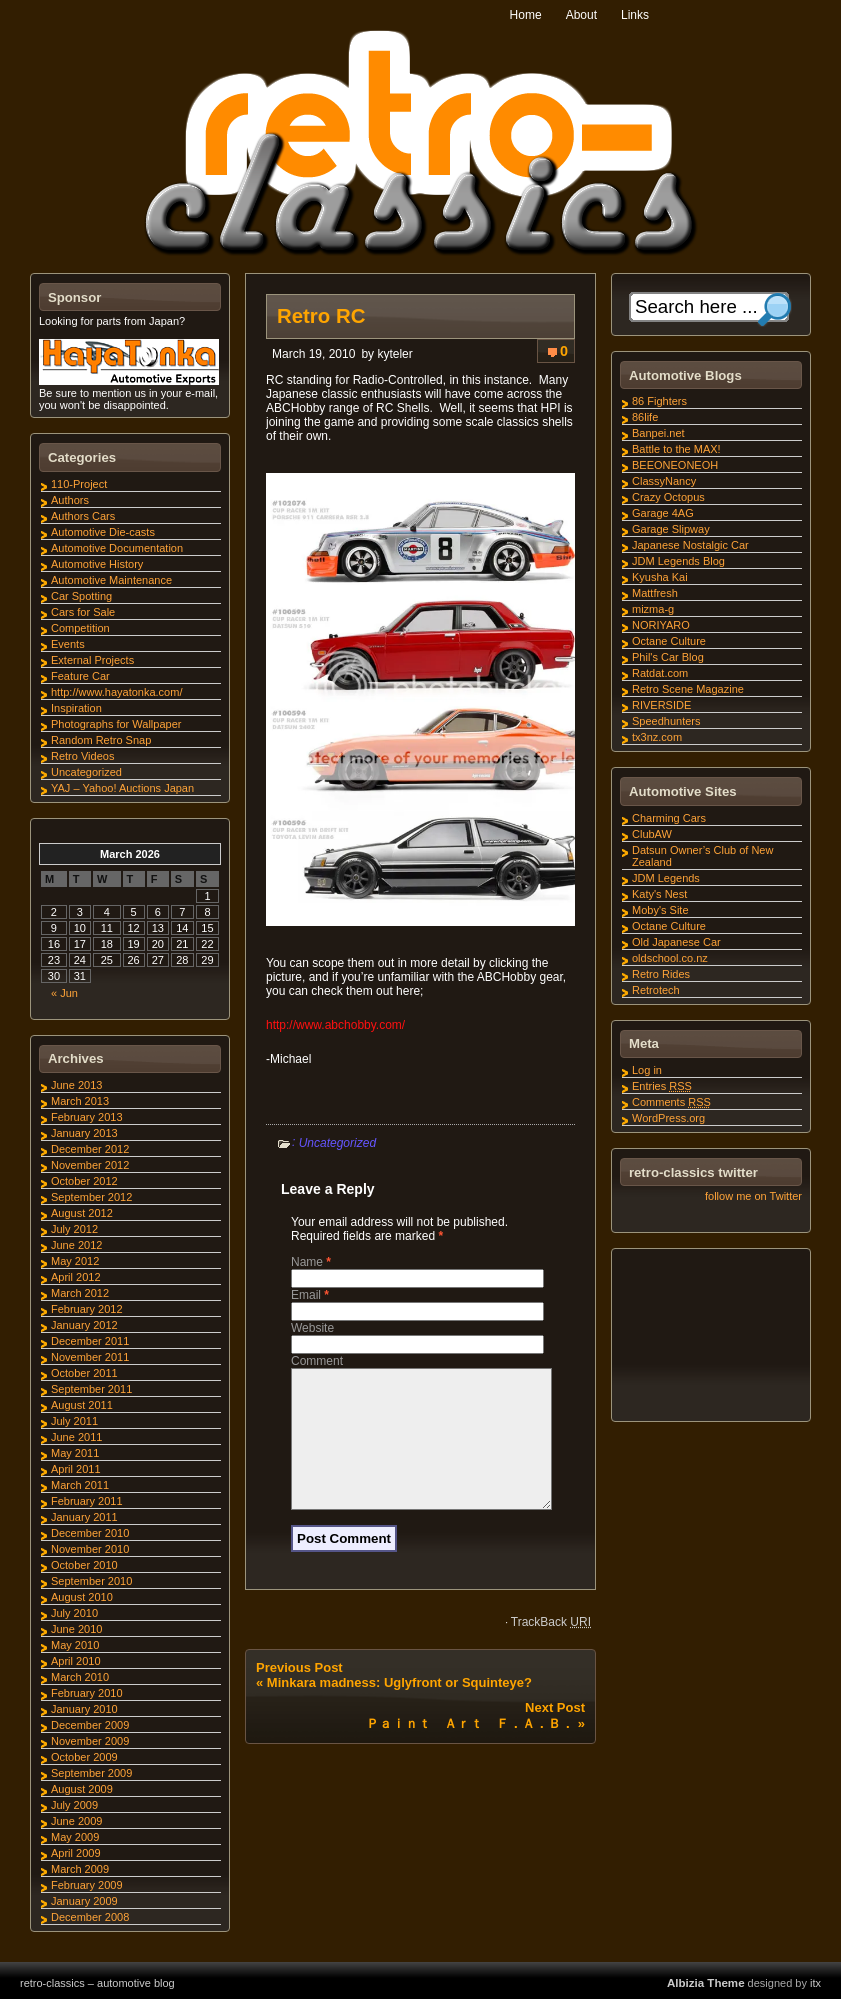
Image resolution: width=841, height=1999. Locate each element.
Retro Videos (82, 756)
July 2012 (74, 1229)
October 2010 (84, 1565)
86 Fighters (659, 401)
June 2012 (76, 1245)
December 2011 (90, 1341)
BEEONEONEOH (675, 465)
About (581, 15)
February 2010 (87, 1693)
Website (312, 1328)
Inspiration (76, 708)
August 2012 (82, 1213)
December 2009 (90, 1725)
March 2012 (80, 1293)
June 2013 (76, 1085)
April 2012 (76, 1277)
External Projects (92, 660)
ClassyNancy (664, 481)
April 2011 (76, 1469)
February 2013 (87, 1117)
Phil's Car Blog (668, 657)
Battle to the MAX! (676, 449)
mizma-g (653, 609)
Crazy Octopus (668, 497)
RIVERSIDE (661, 705)
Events (68, 644)
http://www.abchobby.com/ (335, 1025)
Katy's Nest (659, 894)
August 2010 (82, 1597)
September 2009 (91, 1773)
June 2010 (76, 1629)
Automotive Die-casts (103, 532)
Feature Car (80, 676)
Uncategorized (337, 1143)
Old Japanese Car (676, 942)
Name (311, 1262)
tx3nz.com (657, 737)
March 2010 (80, 1677)
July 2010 (74, 1613)
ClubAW (652, 834)
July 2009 (74, 1805)
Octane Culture (669, 641)
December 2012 (90, 1149)
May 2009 (75, 1837)
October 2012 (84, 1181)
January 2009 (84, 1901)
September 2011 (91, 1389)
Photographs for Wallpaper (116, 724)
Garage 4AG (663, 513)
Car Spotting (81, 596)
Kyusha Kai (660, 577)
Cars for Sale (83, 612)
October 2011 (84, 1373)
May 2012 (75, 1261)
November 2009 (90, 1741)
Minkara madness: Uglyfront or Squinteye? (399, 1706)
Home (526, 15)
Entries (662, 1086)
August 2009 (82, 1789)
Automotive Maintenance (111, 580)
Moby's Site (660, 910)
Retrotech (656, 990)
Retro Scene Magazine (688, 689)
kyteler (394, 354)
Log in (647, 1070)
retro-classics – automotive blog (97, 1983)
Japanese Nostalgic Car (690, 545)
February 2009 (87, 1885)
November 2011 (90, 1357)
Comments (671, 1102)
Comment (317, 1361)
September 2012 (91, 1197)
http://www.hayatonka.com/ (116, 692)
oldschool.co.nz (670, 958)
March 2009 (80, 1869)
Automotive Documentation (117, 548)
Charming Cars (669, 818)
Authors (70, 500)
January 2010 (84, 1709)
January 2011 (84, 1517)
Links (635, 15)
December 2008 (90, 1917)
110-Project (79, 484)
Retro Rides (661, 974)
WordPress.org (668, 1118)
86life (645, 417)
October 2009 (84, 1757)
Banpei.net (658, 433)
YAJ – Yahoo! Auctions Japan (122, 788)
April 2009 (76, 1853)
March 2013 (80, 1101)
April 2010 (76, 1661)
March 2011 (80, 1485)
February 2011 (87, 1501)
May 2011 (75, 1453)
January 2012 (84, 1325)
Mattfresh (655, 593)
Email (310, 1295)
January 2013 (84, 1133)
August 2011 (82, 1405)
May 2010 (75, 1645)
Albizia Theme (706, 1983)
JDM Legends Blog (678, 561)
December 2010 (90, 1533)
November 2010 (90, 1549)
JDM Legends (666, 878)
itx (815, 1983)
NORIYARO (661, 625)
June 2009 (76, 1821)
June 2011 (76, 1437)
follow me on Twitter (753, 1196)
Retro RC (321, 316)
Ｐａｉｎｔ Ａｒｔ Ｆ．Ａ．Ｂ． (470, 1747)
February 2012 (87, 1309)
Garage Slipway (671, 529)
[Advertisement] (710, 1338)
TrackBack (551, 1646)
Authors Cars (83, 516)
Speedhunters (666, 721)
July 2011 (74, 1421)
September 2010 (91, 1581)
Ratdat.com (660, 673)
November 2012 (90, 1165)
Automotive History (97, 564)
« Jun (64, 993)
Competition (80, 628)
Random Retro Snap (101, 740)
